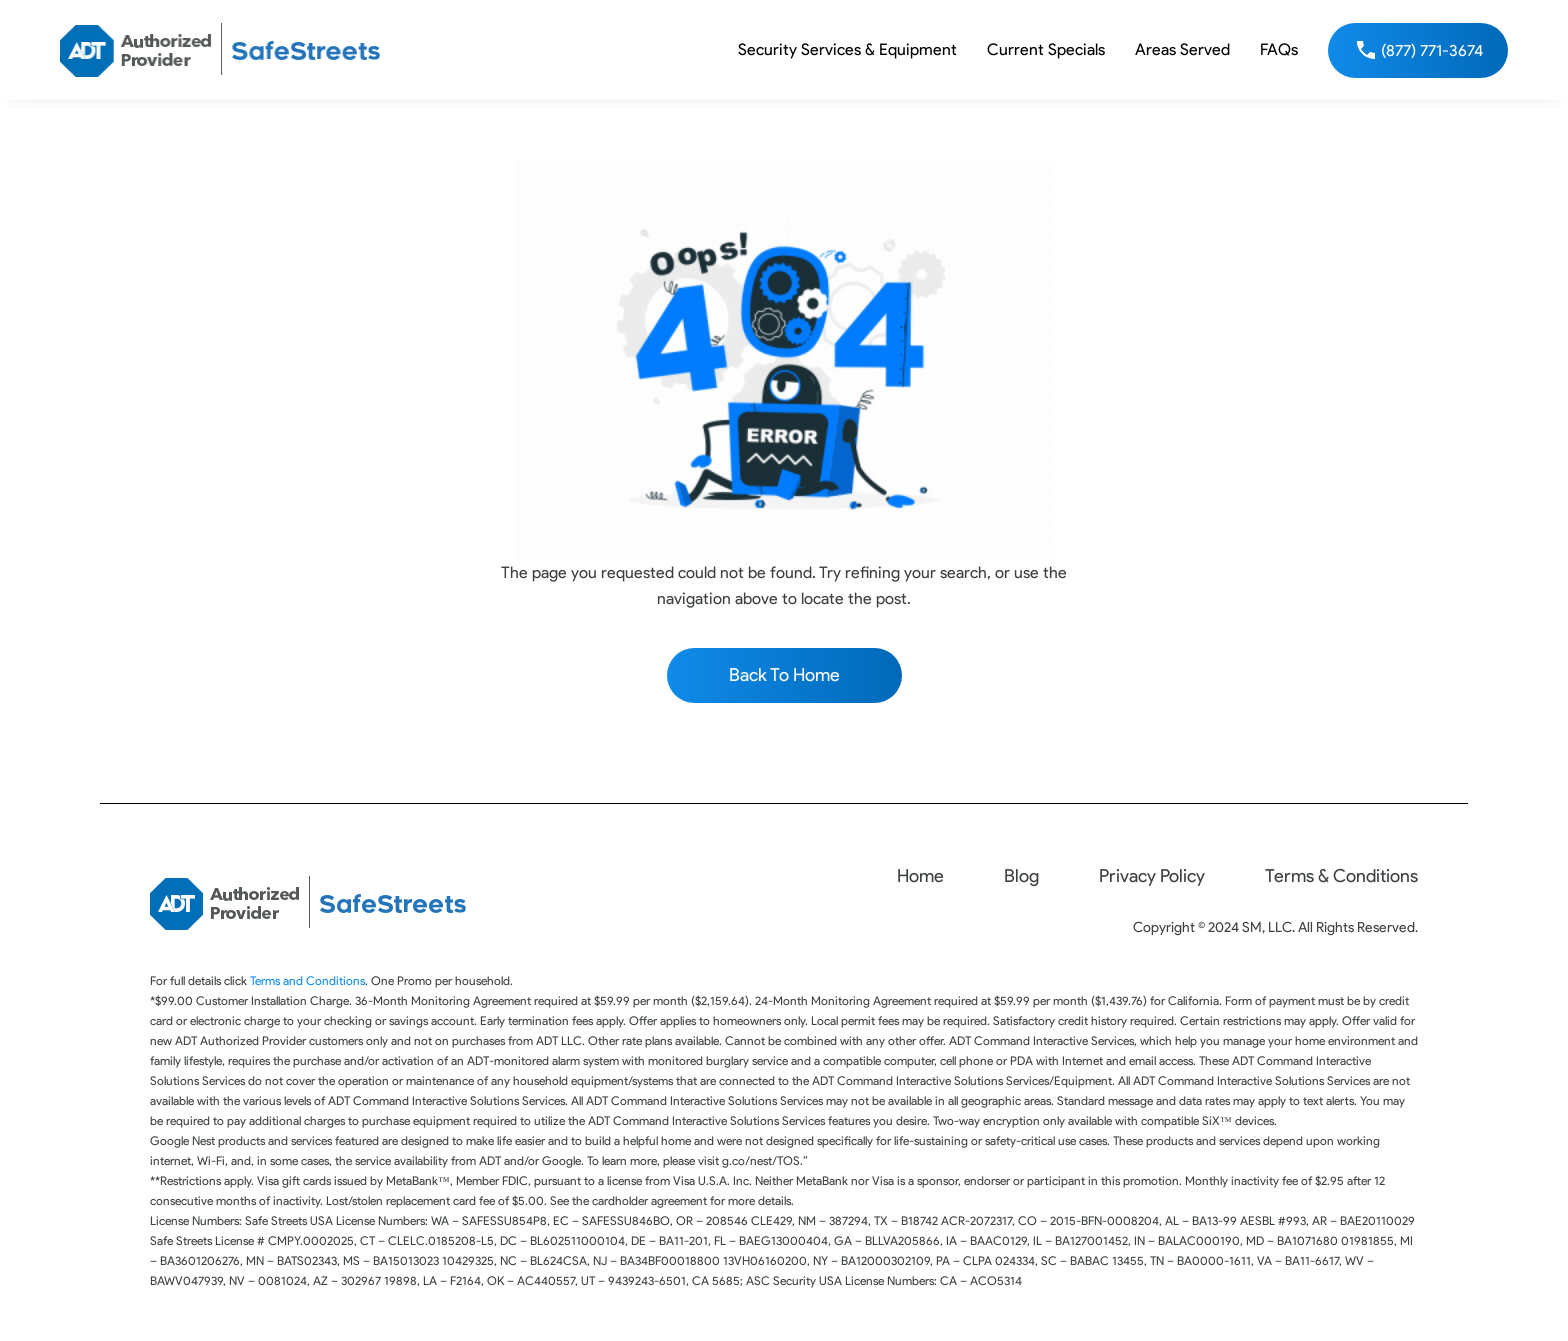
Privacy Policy (1152, 876)
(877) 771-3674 (1432, 50)
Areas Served (1182, 49)
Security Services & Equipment (847, 49)
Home (920, 876)
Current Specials (1046, 49)
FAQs (1279, 49)
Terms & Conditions (1341, 876)
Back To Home (784, 675)
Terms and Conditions (307, 980)
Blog (1021, 876)
